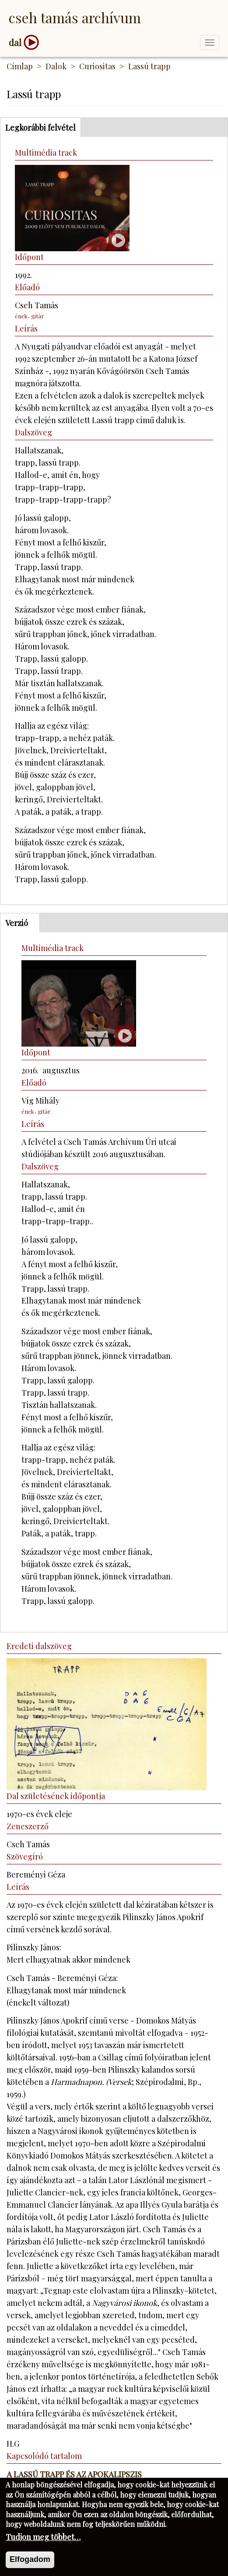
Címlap (20, 66)
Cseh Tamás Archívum (75, 17)
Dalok (56, 66)
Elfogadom (30, 2563)
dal (15, 42)
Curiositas (97, 66)
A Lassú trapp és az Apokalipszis (74, 2474)
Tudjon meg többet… (43, 2541)
